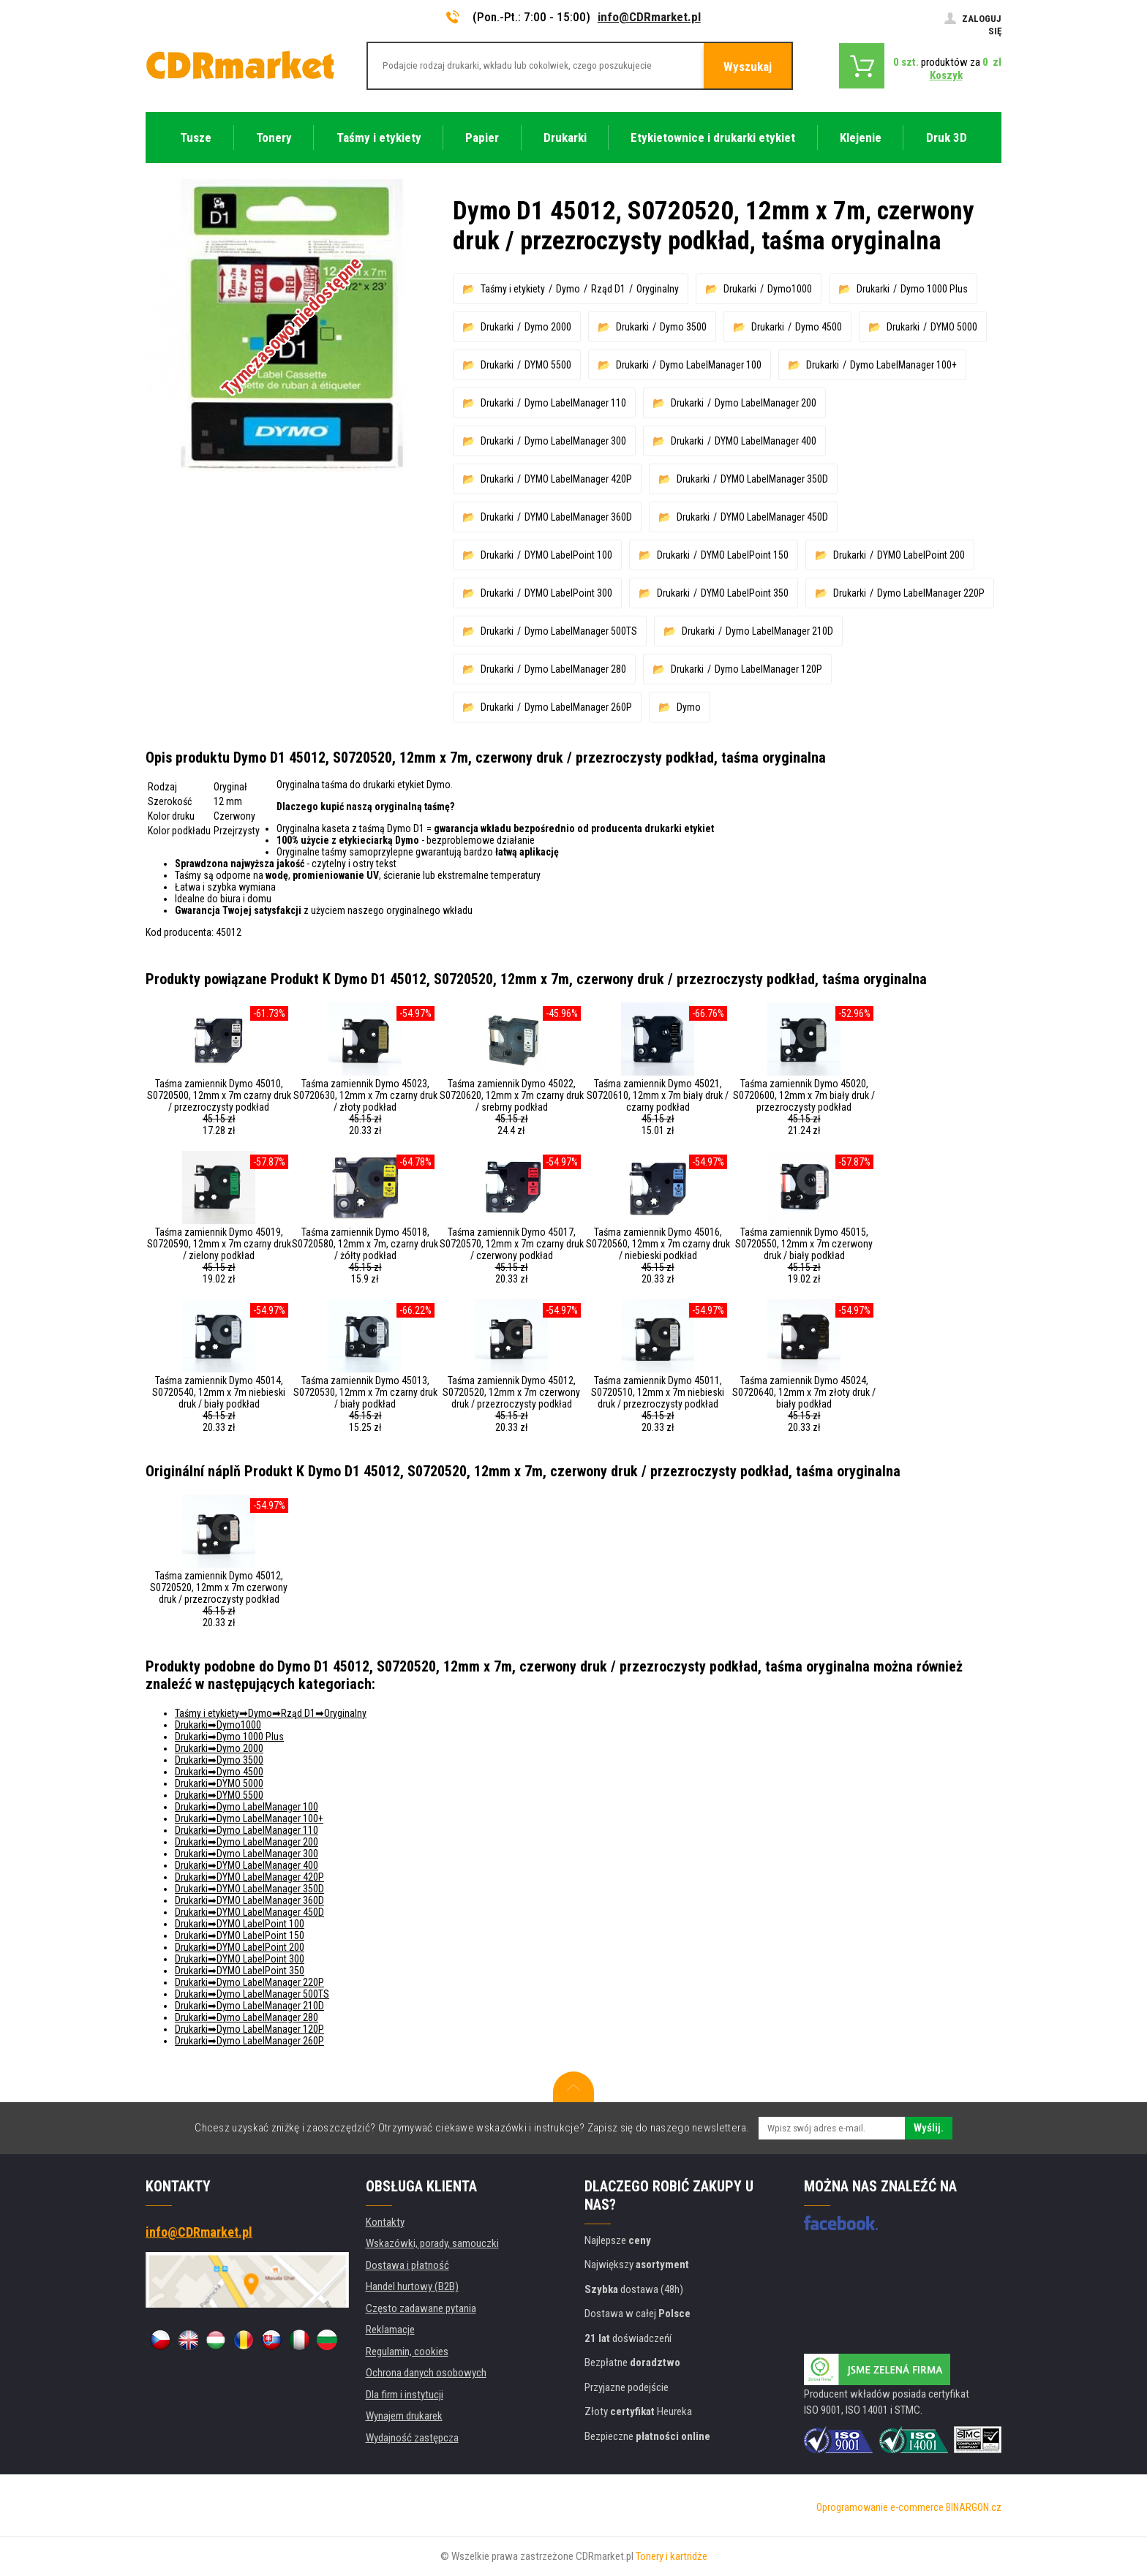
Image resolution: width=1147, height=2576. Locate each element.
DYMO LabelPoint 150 (745, 555)
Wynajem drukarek (404, 2415)
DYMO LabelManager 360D (578, 517)
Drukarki (739, 289)
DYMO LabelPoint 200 (921, 555)
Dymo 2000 (547, 327)
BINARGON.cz (973, 2507)
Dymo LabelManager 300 (575, 441)
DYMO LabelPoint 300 (568, 593)
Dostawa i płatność (407, 2265)
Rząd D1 (608, 289)
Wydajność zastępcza (412, 2437)
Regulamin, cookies (407, 2351)
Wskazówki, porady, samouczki (432, 2243)
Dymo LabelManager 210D (779, 631)
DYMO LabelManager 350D (774, 479)
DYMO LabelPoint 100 (568, 555)
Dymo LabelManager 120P (768, 669)
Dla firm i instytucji (404, 2394)
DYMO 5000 (953, 327)
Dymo (568, 289)
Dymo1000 (789, 289)
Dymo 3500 (683, 327)
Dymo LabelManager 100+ (903, 365)
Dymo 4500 (818, 327)
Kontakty (385, 2222)
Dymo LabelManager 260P (578, 707)
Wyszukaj (747, 66)
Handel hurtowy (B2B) (412, 2286)
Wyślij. (929, 2127)
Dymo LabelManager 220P (931, 593)
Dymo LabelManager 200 (765, 403)
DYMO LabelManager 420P (578, 479)
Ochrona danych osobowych (426, 2372)
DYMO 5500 (547, 365)
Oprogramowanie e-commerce (880, 2507)
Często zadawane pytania (421, 2308)
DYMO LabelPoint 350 (745, 593)
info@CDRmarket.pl (649, 17)
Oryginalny (657, 289)
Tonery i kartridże (671, 2556)
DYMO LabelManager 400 (765, 441)
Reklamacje (390, 2329)
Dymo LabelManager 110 (575, 403)
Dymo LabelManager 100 (710, 365)
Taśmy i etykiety (513, 289)
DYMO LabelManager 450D (774, 517)
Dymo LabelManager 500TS (580, 631)
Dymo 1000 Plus (934, 289)
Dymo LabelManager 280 (575, 669)
